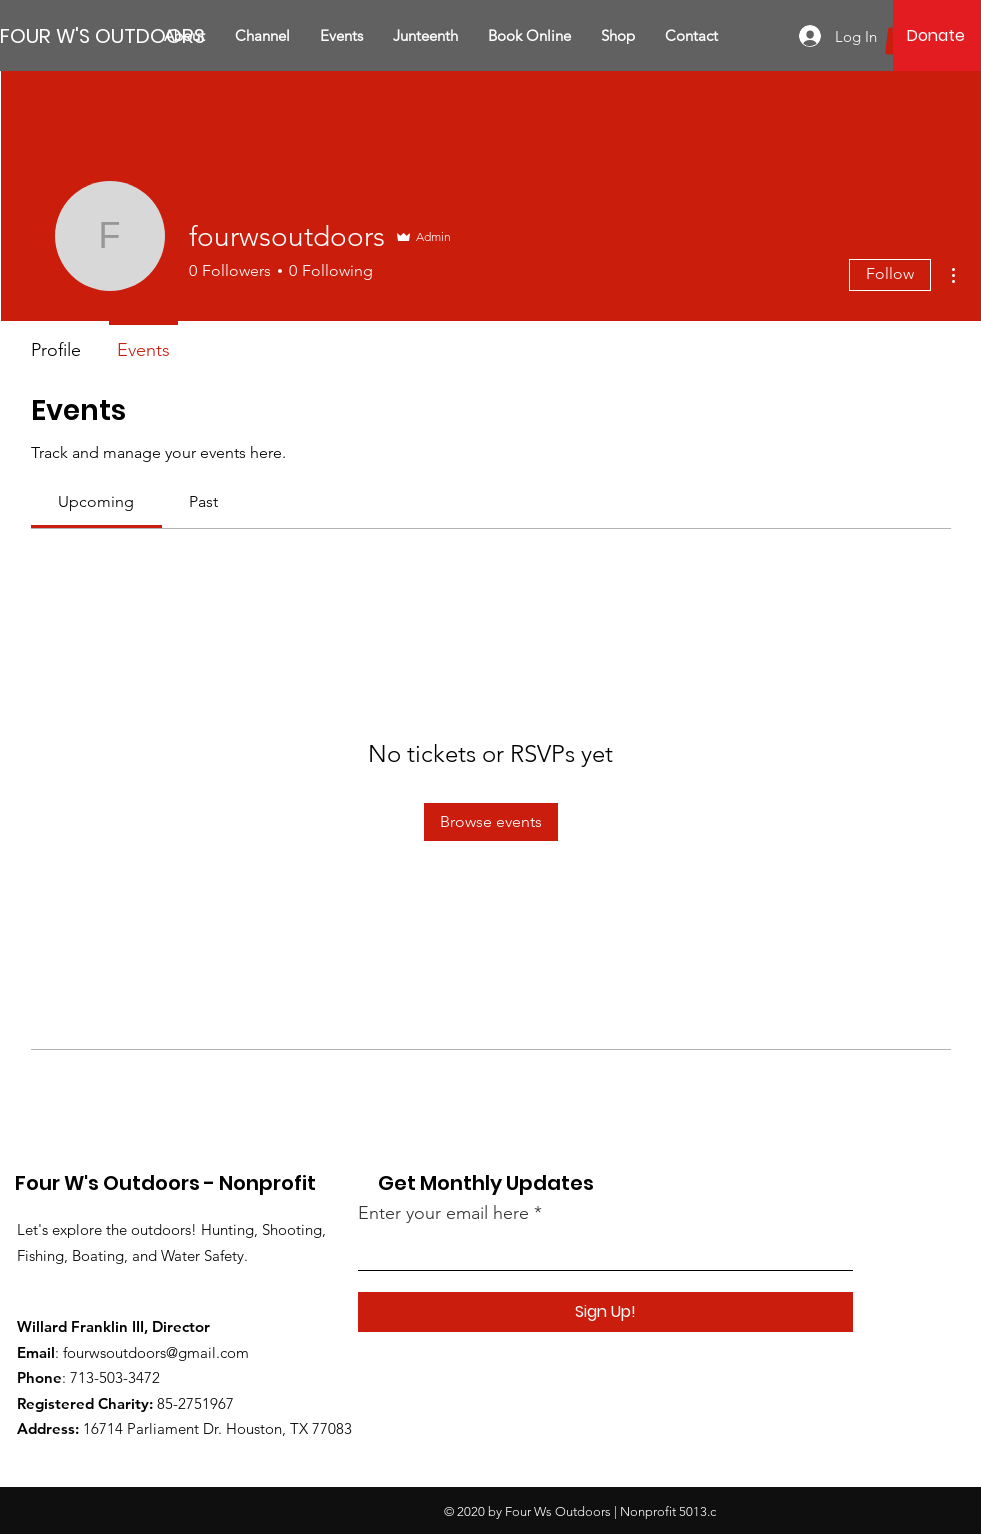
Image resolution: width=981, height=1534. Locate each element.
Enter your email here (443, 1213)
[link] (96, 501)
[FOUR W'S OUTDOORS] (102, 35)
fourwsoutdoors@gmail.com (156, 1352)
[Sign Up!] (605, 1312)
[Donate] (936, 36)
